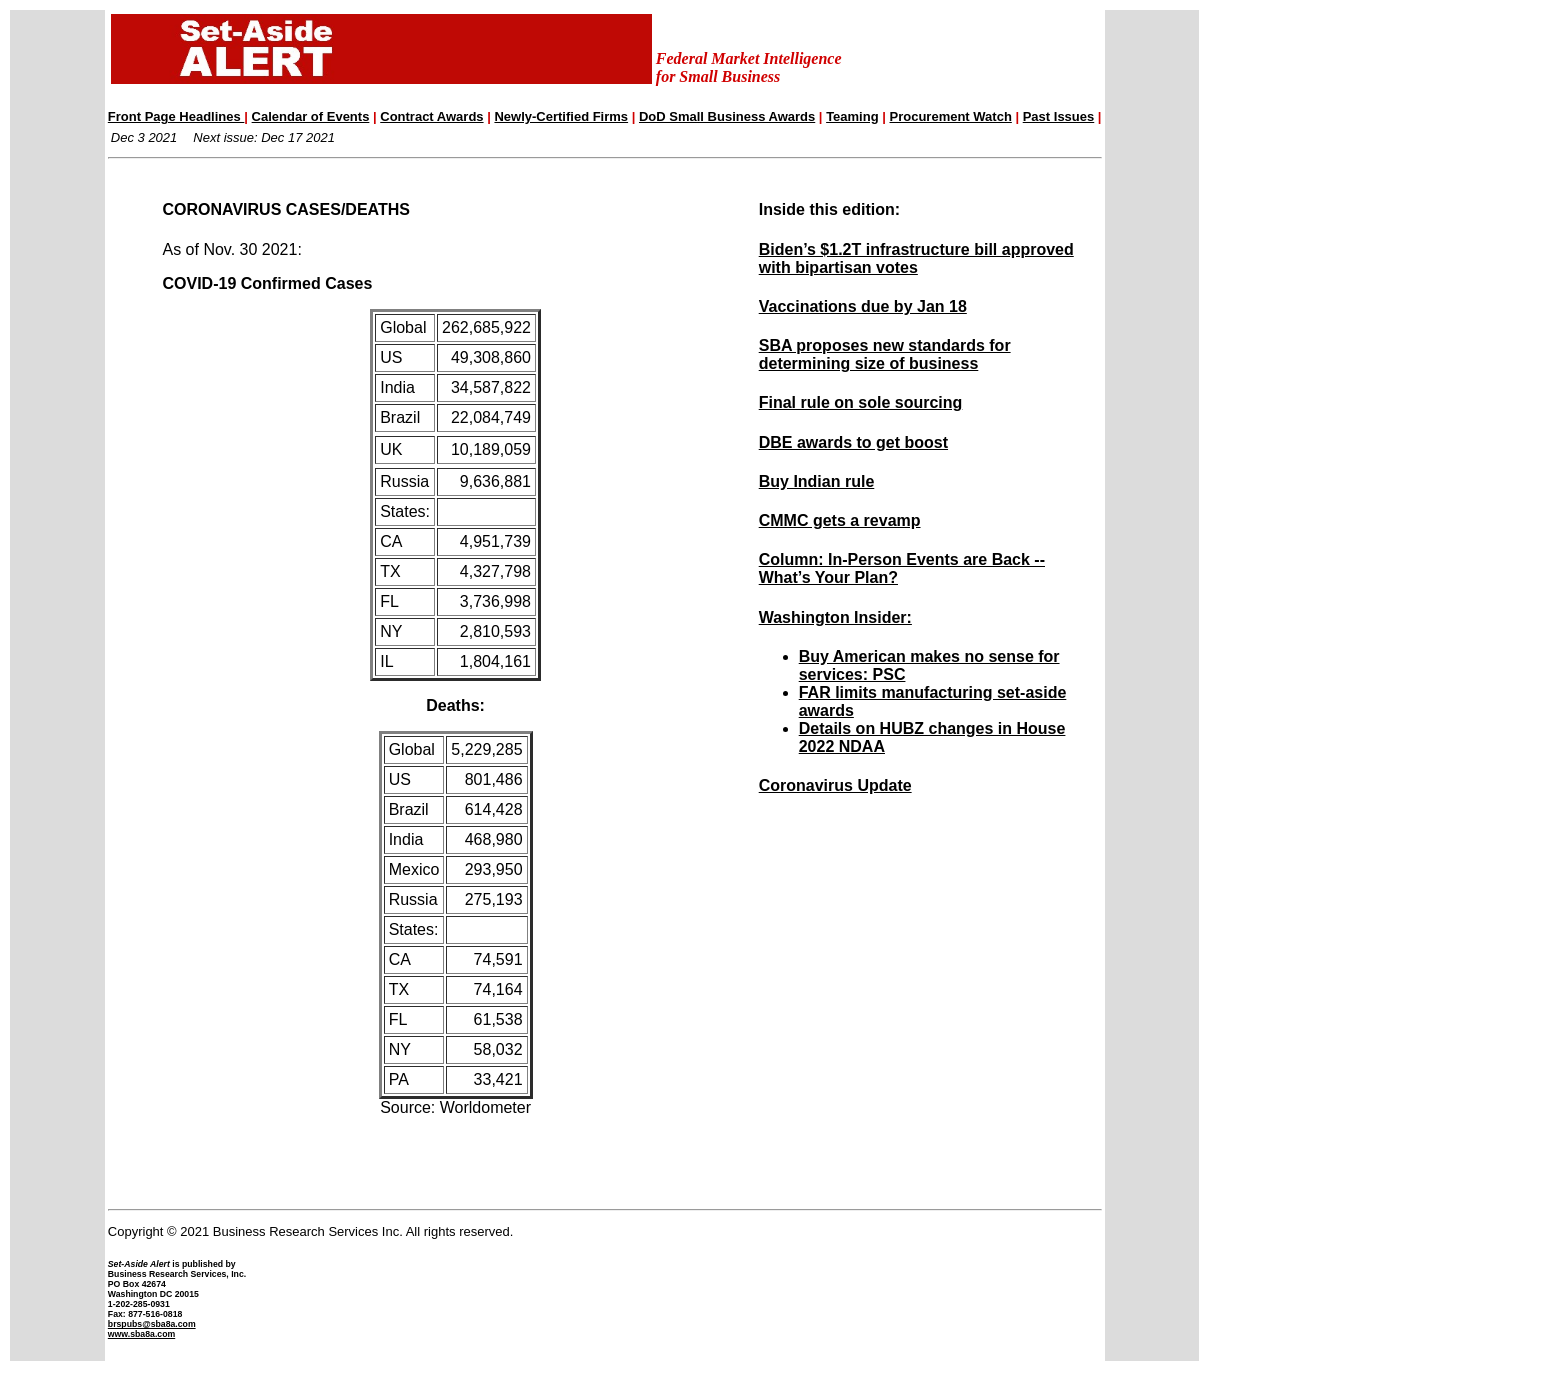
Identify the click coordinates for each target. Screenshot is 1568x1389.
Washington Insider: (835, 617)
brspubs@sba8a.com (152, 1324)
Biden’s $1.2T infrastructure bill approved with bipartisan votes (916, 258)
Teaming (852, 116)
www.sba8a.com (141, 1334)
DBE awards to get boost (853, 442)
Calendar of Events (311, 116)
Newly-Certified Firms (561, 116)
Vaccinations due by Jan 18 (863, 306)
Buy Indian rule (817, 481)
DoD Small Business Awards (727, 116)
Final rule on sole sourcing (861, 402)
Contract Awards (431, 116)
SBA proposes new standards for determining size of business (885, 354)
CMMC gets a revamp (840, 520)
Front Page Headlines (176, 116)
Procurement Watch (951, 116)
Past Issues (1059, 116)
